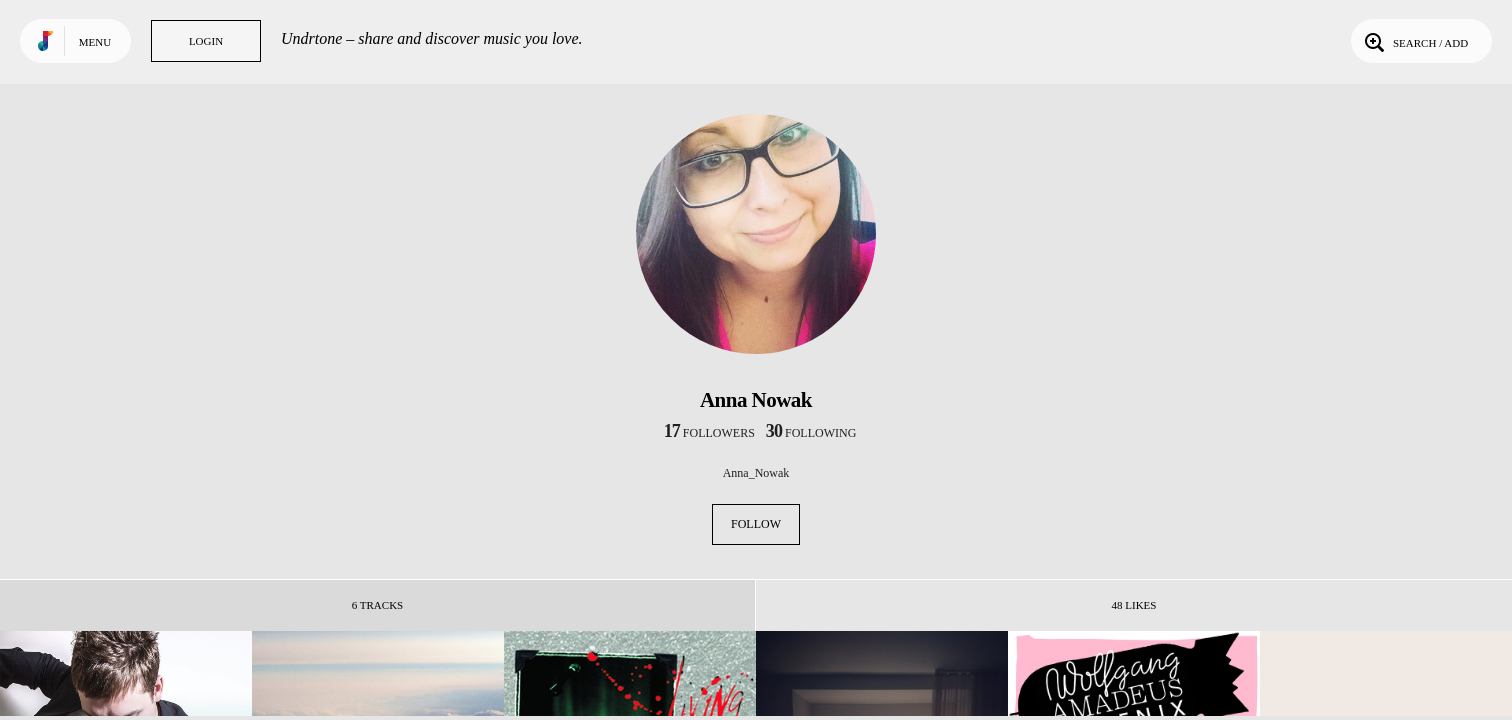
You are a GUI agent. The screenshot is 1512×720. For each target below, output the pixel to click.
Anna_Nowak (756, 473)
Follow (756, 524)
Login (206, 41)
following (811, 433)
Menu (95, 42)
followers (709, 433)
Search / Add (1414, 41)
